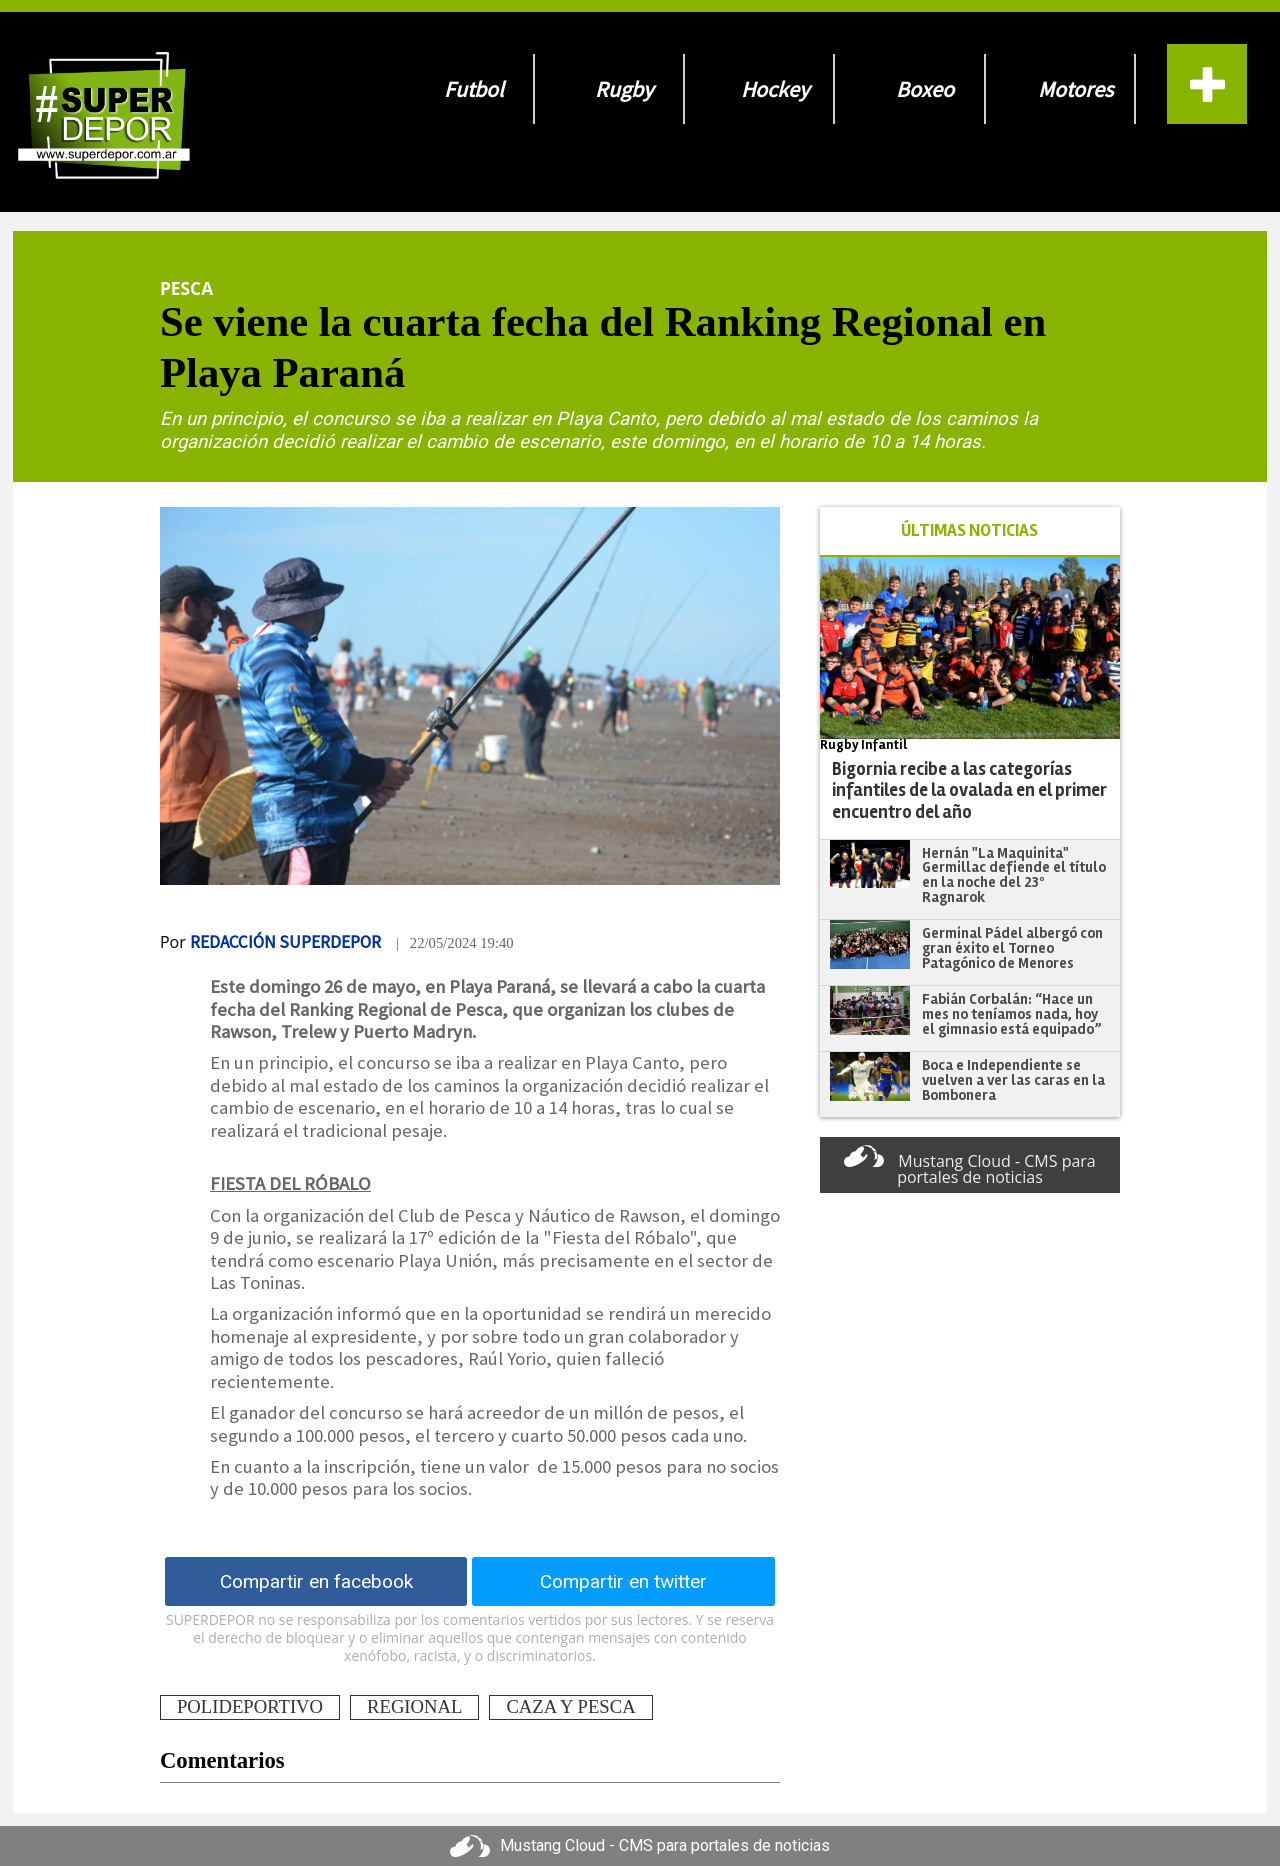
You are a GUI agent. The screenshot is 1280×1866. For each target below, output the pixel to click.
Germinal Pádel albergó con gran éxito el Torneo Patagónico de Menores (1012, 947)
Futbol (474, 89)
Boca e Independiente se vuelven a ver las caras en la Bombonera (1013, 1079)
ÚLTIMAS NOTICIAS (969, 530)
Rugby (624, 89)
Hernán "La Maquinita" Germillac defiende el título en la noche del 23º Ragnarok (1014, 875)
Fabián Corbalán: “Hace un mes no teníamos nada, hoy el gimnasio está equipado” (1011, 1013)
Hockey (775, 89)
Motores (1075, 89)
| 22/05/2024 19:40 (455, 943)
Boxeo (925, 89)
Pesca (186, 288)
